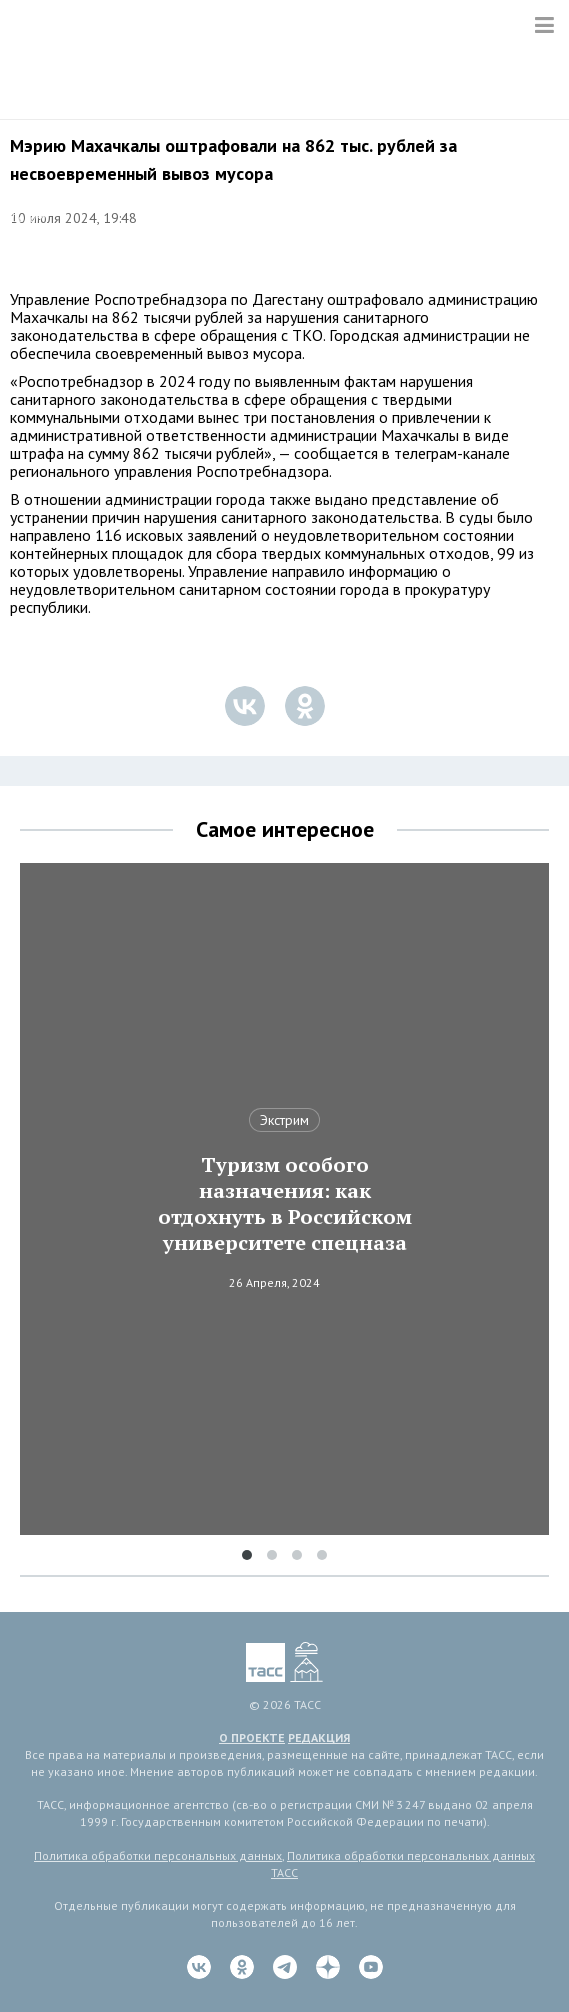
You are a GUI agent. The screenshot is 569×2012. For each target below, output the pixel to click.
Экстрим (284, 1120)
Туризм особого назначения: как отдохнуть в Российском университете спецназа (285, 1204)
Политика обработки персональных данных (158, 1855)
